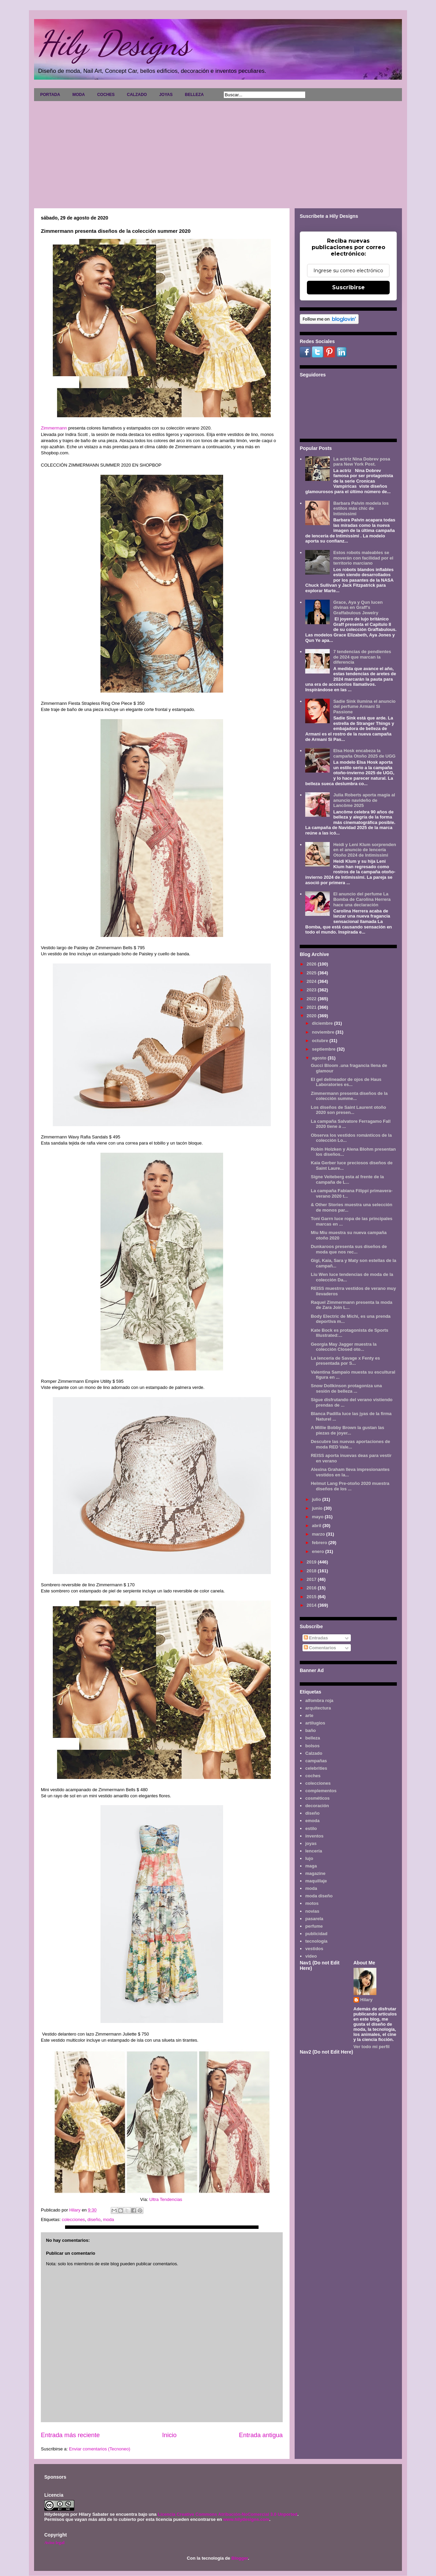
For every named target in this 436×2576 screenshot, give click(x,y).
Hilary (366, 1999)
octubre (320, 1040)
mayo (318, 1516)
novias (312, 1911)
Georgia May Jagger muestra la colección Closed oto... (343, 1347)
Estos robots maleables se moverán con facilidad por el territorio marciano (363, 558)
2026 (312, 964)
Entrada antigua (261, 2435)
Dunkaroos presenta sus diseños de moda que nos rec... (349, 1249)
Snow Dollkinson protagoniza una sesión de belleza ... (346, 1388)
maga (311, 1865)
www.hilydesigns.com (246, 2519)
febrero (320, 1542)
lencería (313, 1850)
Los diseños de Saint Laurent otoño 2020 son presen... (348, 1110)
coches (313, 1775)
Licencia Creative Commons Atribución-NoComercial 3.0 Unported (227, 2514)
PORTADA (50, 94)
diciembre (323, 1023)
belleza (312, 1737)
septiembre (324, 1049)
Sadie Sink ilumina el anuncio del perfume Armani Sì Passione (364, 706)
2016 (312, 1587)
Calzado (313, 1753)
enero (318, 1551)
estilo (311, 1828)
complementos (321, 1790)
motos (311, 1903)
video (311, 1956)
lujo (309, 1858)
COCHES (105, 94)
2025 (312, 972)
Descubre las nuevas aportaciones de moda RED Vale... (350, 1444)
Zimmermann (54, 428)
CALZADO (137, 94)
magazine (315, 1873)
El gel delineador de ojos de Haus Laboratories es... (346, 1082)
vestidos (314, 1948)
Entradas (316, 1637)
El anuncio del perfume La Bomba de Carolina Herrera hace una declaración (361, 899)
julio (317, 1499)
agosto (320, 1057)
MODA (78, 94)
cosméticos (317, 1798)
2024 (312, 981)
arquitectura (318, 1708)
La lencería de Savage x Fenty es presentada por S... (345, 1361)
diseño (94, 2219)
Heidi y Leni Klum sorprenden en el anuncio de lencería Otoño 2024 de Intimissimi (364, 850)
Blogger (239, 2558)
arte (309, 1715)
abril (317, 1525)
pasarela (314, 1918)
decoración (317, 1805)
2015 (312, 1596)
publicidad (316, 1933)
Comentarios (320, 1647)
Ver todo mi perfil (372, 2046)
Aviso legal (54, 2542)
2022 (312, 998)
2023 (312, 989)
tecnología (316, 1941)
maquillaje (316, 1880)
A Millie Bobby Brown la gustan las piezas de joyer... (347, 1430)
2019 (312, 1562)
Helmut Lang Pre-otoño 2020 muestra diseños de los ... (350, 1486)
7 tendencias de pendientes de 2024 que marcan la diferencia (362, 657)
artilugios (315, 1723)
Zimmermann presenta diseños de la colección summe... (349, 1096)
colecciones (73, 2219)
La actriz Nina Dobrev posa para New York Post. (361, 461)
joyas (310, 1843)
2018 (312, 1570)
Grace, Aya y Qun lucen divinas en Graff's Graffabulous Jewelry (358, 607)
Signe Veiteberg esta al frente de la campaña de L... (347, 1179)
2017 (312, 1579)
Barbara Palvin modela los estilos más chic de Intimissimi (361, 508)
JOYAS (166, 94)
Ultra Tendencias (166, 2199)
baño (310, 1730)
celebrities (316, 1768)
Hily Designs (113, 43)
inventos (314, 1835)
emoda (312, 1820)
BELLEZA (194, 94)
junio (318, 1508)
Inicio (169, 2435)
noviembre (324, 1032)
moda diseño (318, 1895)
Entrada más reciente (70, 2435)
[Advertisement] (218, 152)
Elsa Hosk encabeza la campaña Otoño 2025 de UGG (364, 753)
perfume (314, 1926)
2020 (312, 1015)
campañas (316, 1760)
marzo (319, 1534)
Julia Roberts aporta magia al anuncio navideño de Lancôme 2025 (364, 800)
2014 (312, 1605)
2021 (312, 1007)
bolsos (312, 1745)
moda (108, 2219)
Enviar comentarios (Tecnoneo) (99, 2448)
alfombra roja (319, 1700)
